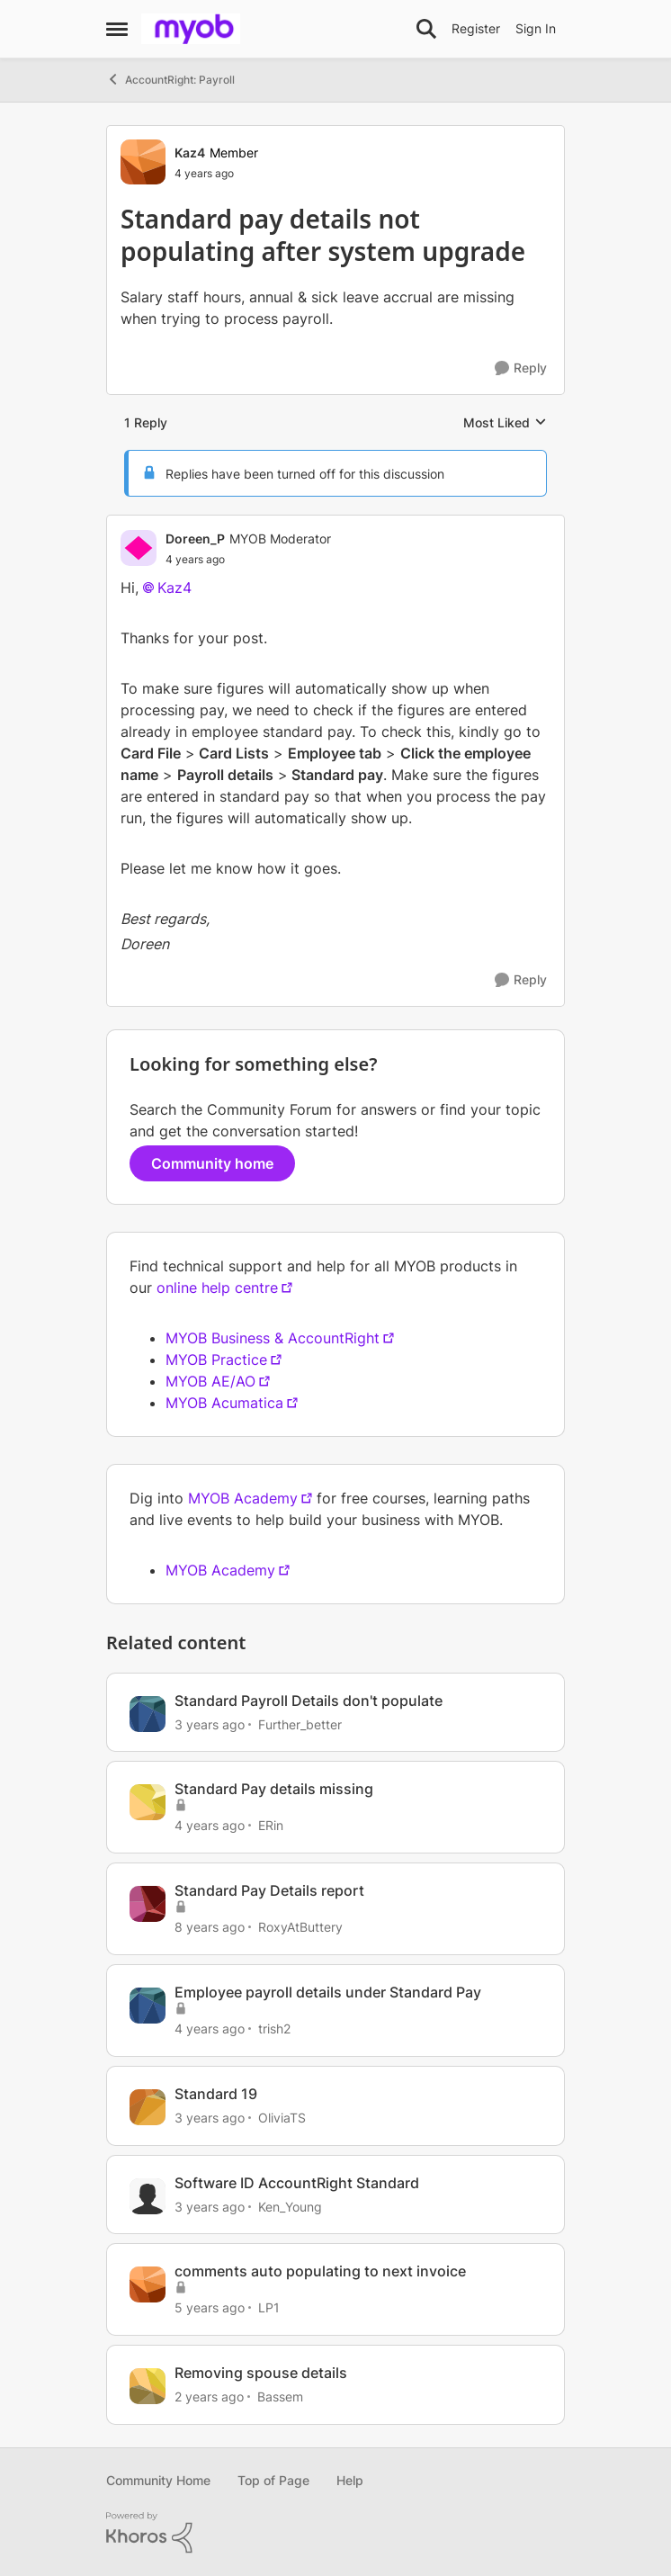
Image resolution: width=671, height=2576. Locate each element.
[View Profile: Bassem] (148, 2386)
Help (349, 2480)
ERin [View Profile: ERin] (270, 1825)
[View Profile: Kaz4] (143, 161)
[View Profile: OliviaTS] (148, 2107)
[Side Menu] (117, 28)
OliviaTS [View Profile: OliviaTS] (282, 2117)
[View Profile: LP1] (148, 2284)
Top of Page (273, 2480)
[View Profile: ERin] (148, 1802)
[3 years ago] (209, 1723)
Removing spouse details (260, 2373)
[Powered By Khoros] (335, 2533)
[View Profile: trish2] (148, 2006)
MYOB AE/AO (210, 1381)
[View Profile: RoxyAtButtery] (148, 1904)
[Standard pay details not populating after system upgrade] (248, 560)
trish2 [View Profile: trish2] (274, 2028)
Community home (212, 1163)
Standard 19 (215, 2094)
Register (476, 28)
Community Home (158, 2480)
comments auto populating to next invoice (320, 2271)
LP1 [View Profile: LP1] (269, 2307)
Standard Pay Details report (269, 1890)
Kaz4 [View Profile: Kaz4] (189, 152)
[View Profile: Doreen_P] (139, 548)
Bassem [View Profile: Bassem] (280, 2396)
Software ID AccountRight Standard (296, 2183)
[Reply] (520, 368)
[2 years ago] (209, 2396)
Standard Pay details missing (273, 1789)
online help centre (217, 1288)
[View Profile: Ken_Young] (148, 2196)
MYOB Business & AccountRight (273, 1338)
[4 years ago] (209, 1825)
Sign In (535, 28)
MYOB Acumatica (224, 1403)
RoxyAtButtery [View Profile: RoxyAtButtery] (300, 1926)
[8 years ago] (209, 1926)
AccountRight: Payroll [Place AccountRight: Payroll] (170, 79)
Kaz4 (174, 588)
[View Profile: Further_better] (148, 1714)
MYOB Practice (216, 1360)
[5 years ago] (209, 2307)
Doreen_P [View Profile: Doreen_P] (195, 538)
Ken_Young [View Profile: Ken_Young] (290, 2205)
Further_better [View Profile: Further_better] (300, 1723)
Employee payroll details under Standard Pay (327, 1992)
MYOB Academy (243, 1498)
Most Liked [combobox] (505, 423)
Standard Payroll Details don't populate (308, 1701)
